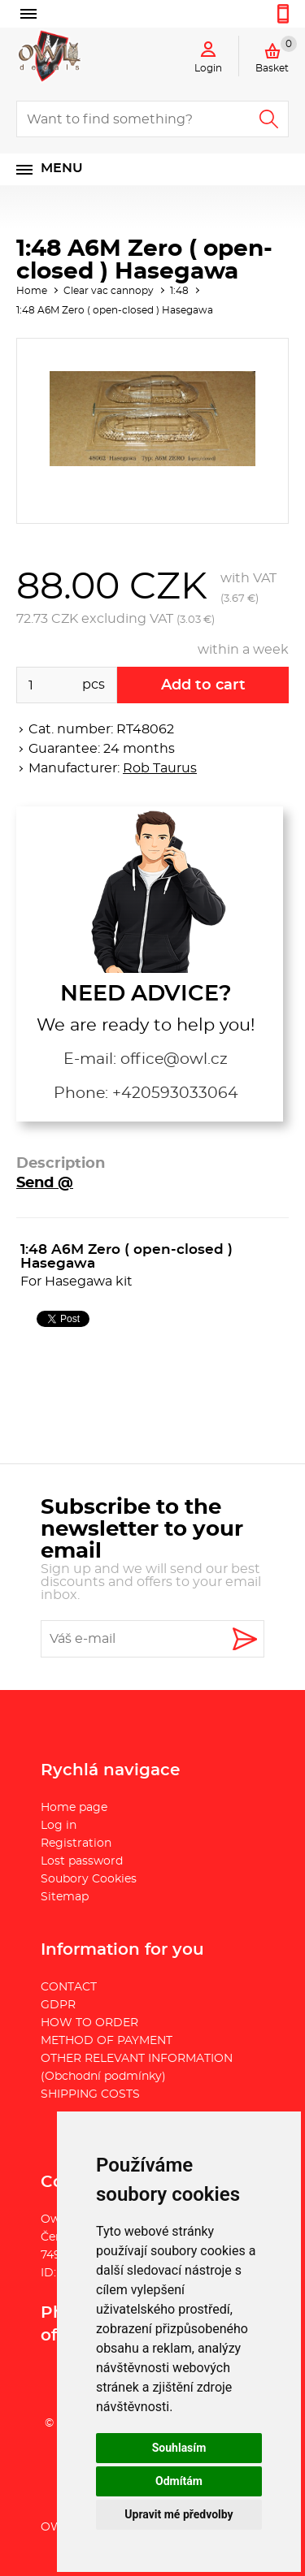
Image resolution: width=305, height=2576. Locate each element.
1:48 (179, 291)
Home (31, 291)
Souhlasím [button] (179, 2447)
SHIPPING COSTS (90, 2094)
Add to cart (203, 685)
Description (60, 1163)
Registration (76, 1843)
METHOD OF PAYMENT (106, 2041)
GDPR (58, 2005)
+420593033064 (175, 1093)
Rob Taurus (160, 768)
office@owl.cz (174, 1059)
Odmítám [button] (179, 2480)
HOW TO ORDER (89, 2023)
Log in (58, 1825)
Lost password (82, 1861)
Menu (62, 168)
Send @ (44, 1183)
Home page (74, 1807)
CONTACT (69, 1987)
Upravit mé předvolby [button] (178, 2514)
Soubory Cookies (89, 1879)
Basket (276, 54)
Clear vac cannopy (108, 291)
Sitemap (65, 1897)
